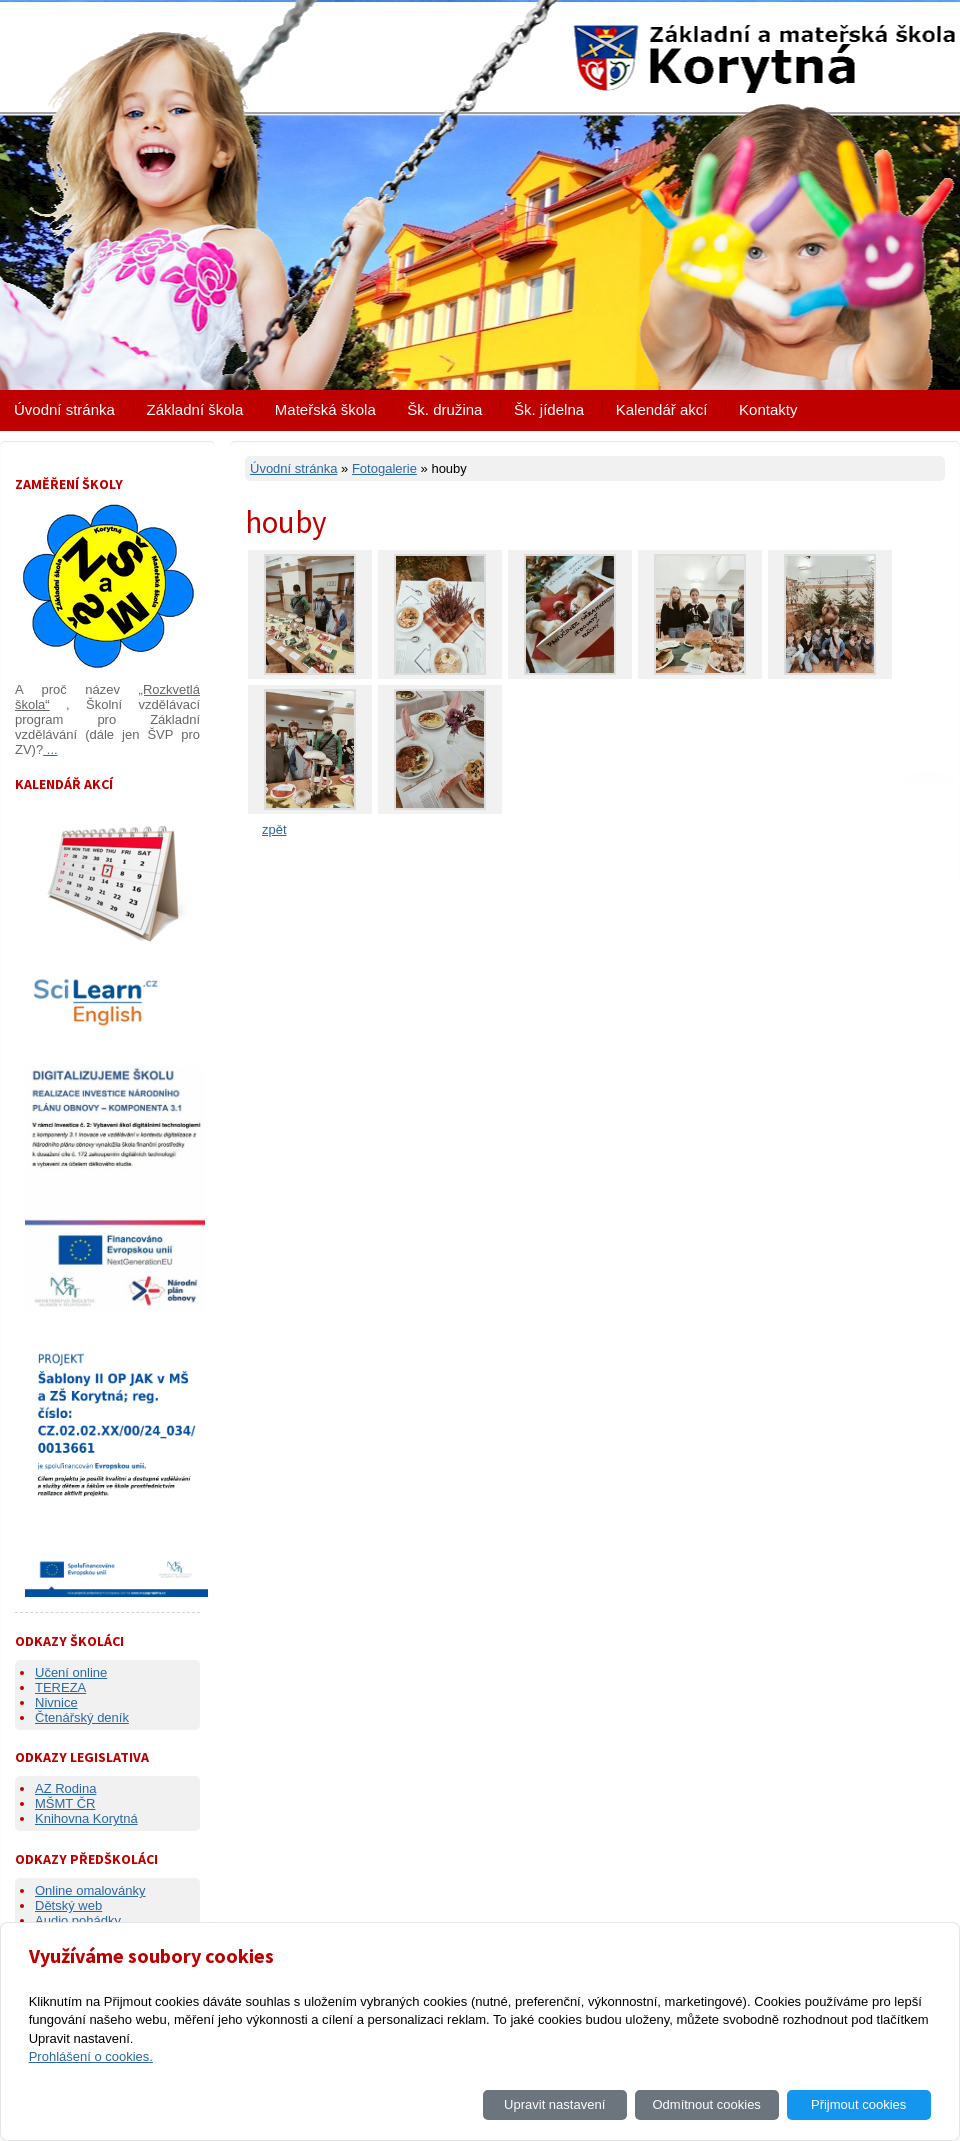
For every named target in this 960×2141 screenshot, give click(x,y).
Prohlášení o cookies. (91, 2056)
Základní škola (195, 409)
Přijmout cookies (858, 2104)
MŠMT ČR (65, 1803)
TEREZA (60, 1687)
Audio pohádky (78, 1920)
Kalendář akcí (662, 409)
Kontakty (768, 409)
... (50, 749)
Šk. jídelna (549, 409)
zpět (274, 829)
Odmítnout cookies (706, 2104)
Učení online (71, 1672)
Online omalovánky (90, 1890)
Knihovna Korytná (86, 1818)
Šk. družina (444, 409)
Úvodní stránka (64, 409)
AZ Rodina (65, 1788)
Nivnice (56, 1702)
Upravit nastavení (554, 2104)
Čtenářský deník (82, 1717)
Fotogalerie (384, 468)
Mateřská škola (325, 409)
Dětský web (68, 1905)
